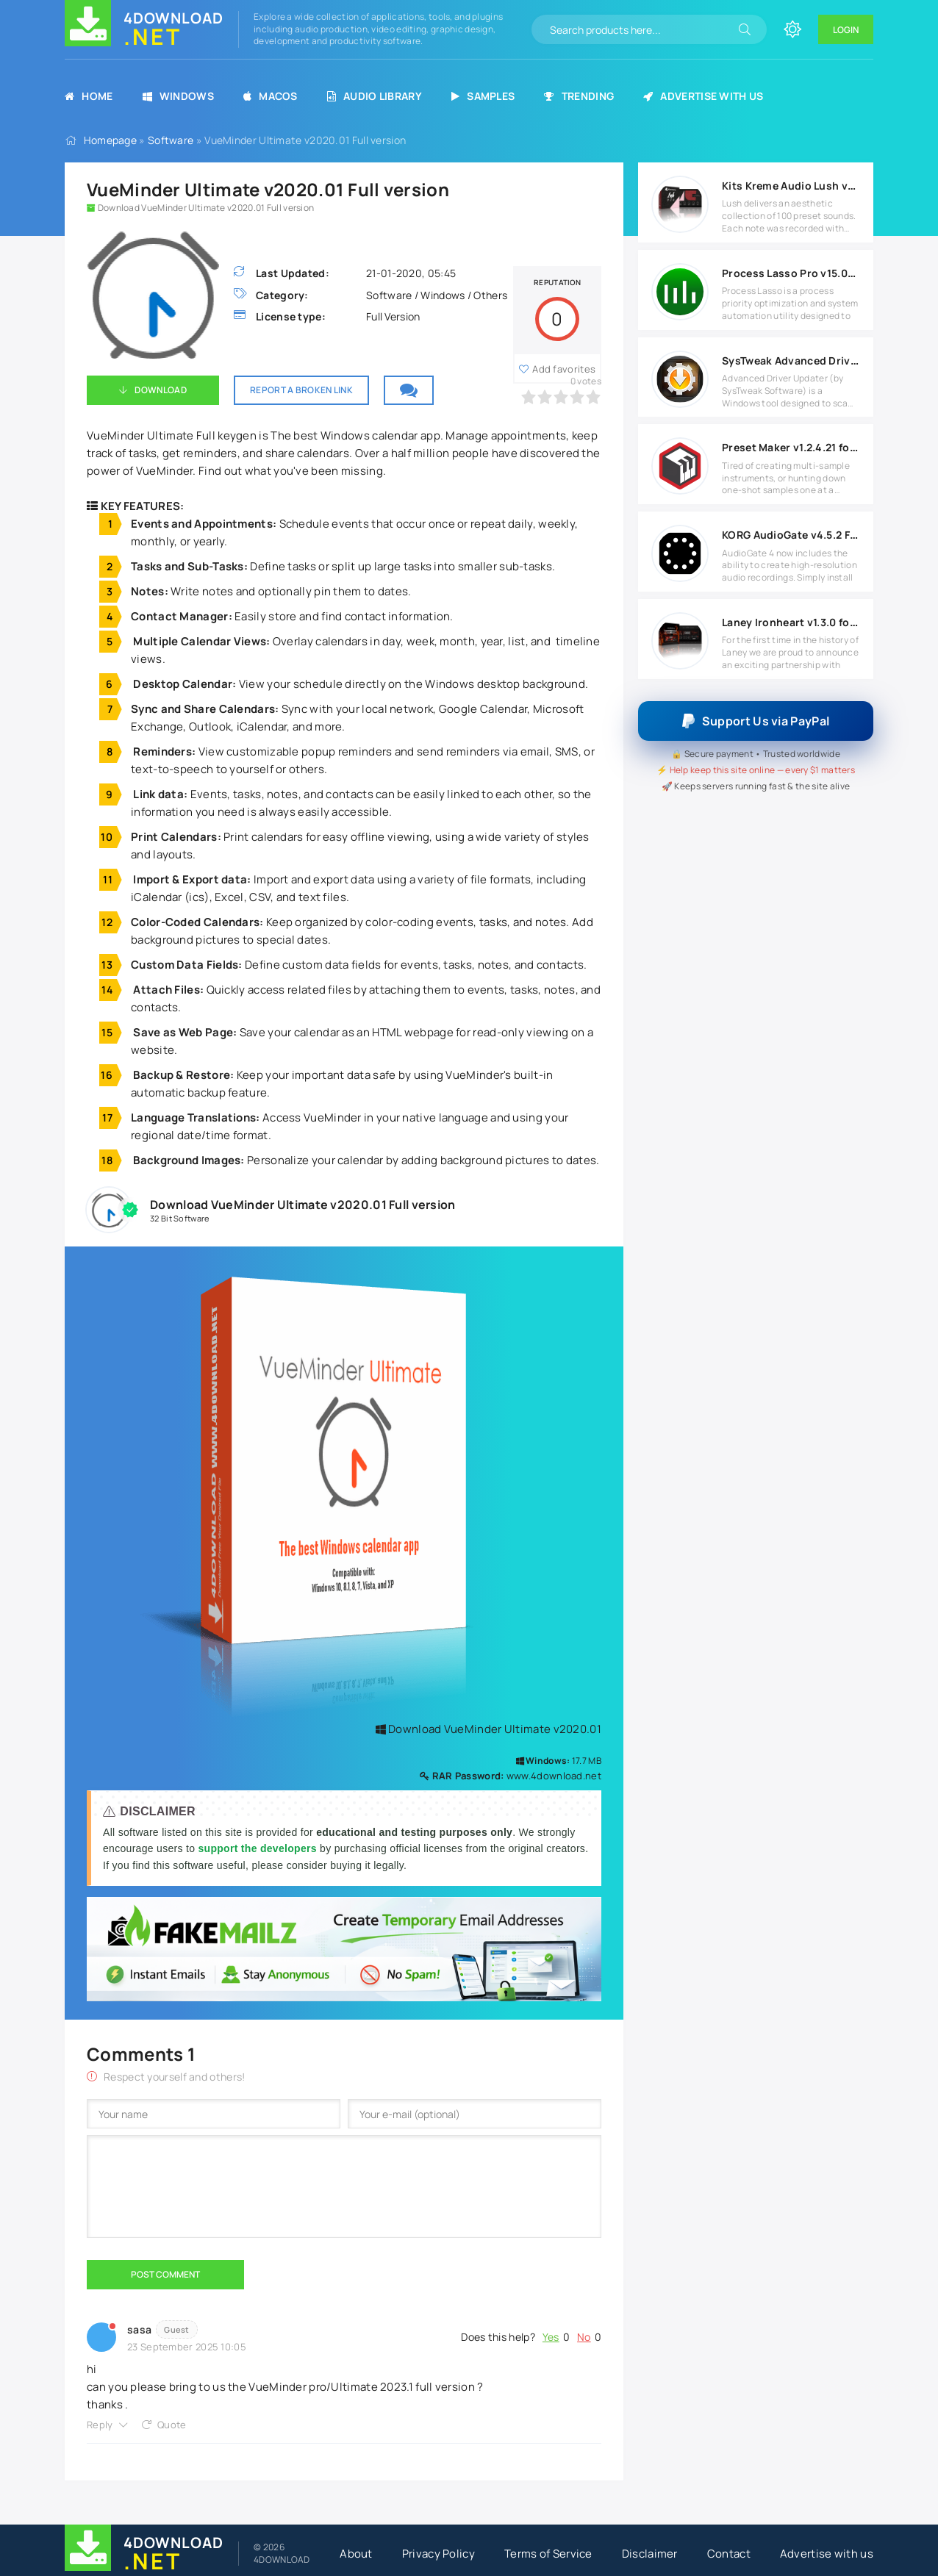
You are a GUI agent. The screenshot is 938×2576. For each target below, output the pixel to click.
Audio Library (374, 96)
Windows (178, 96)
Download (160, 390)
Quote (172, 2424)
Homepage (110, 140)
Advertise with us (703, 96)
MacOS (270, 96)
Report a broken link (301, 390)
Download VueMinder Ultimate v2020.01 (488, 1729)
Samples (483, 96)
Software (170, 140)
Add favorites (563, 369)
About (356, 2553)
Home (89, 96)
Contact (729, 2553)
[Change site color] (792, 29)
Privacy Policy (438, 2553)
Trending (579, 96)
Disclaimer (650, 2553)
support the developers (259, 1848)
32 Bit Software (180, 1218)
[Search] (745, 29)
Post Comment (165, 2274)
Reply (100, 2424)
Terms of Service (548, 2553)
